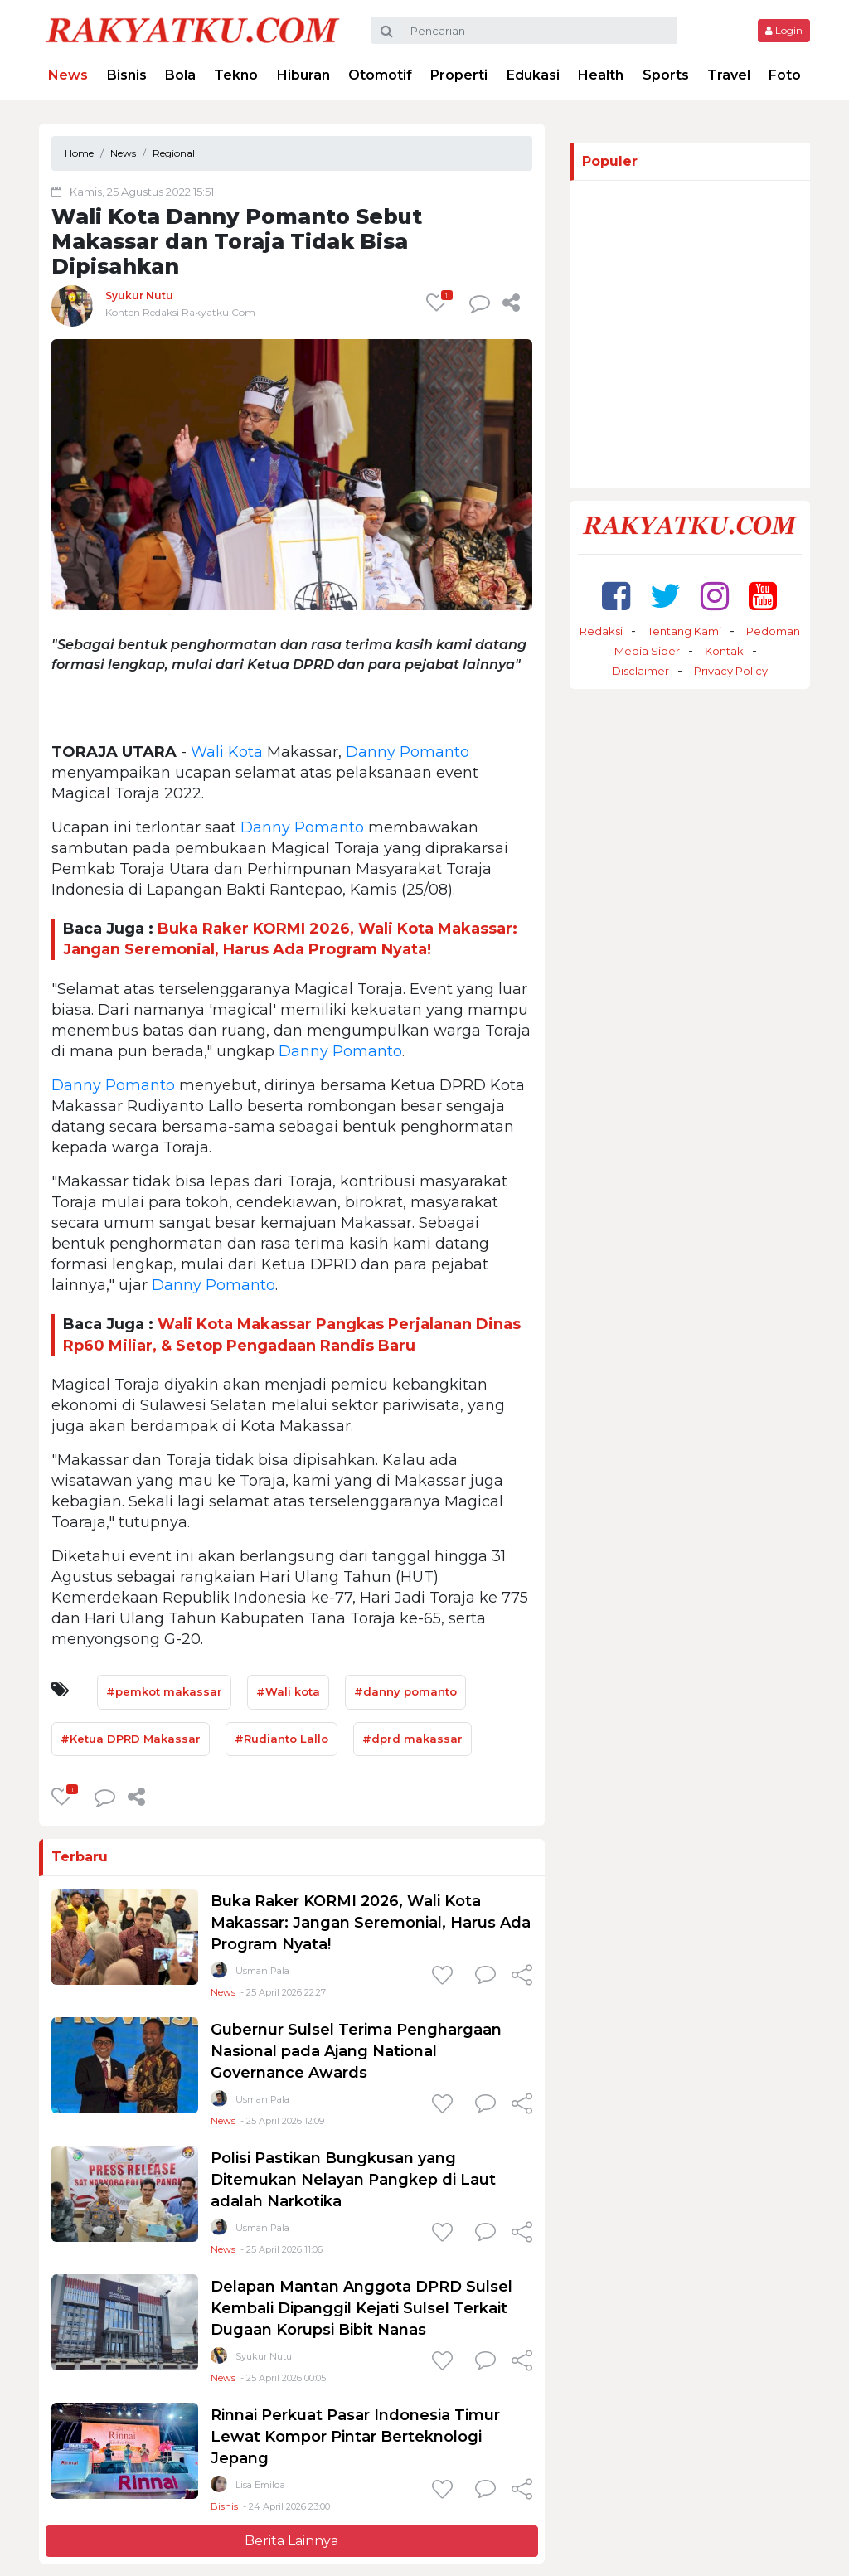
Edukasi (533, 75)
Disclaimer (640, 670)
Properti (459, 75)
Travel (728, 75)
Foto (785, 75)
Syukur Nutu (139, 295)
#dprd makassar (412, 1738)
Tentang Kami (684, 631)
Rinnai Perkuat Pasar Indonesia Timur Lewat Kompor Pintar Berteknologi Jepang (355, 2436)
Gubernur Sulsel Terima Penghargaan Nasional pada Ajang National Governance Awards (356, 2051)
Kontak (724, 650)
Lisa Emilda (260, 2485)
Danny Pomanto (407, 752)
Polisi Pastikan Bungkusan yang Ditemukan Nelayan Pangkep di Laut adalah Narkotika (353, 2179)
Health (600, 75)
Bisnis (127, 75)
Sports (666, 75)
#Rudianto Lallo (281, 1738)
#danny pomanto (405, 1691)
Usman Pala (262, 1971)
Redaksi (601, 631)
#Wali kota (288, 1691)
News (68, 75)
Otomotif (380, 75)
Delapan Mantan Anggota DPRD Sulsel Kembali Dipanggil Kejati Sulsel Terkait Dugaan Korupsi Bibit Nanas (361, 2308)
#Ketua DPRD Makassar (131, 1738)
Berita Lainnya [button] (291, 2541)
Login (784, 30)
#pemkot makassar (164, 1691)
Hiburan (303, 75)
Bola (180, 75)
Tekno (236, 75)
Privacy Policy (731, 670)
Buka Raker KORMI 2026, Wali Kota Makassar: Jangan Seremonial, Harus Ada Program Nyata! (371, 1922)
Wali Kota (227, 752)
